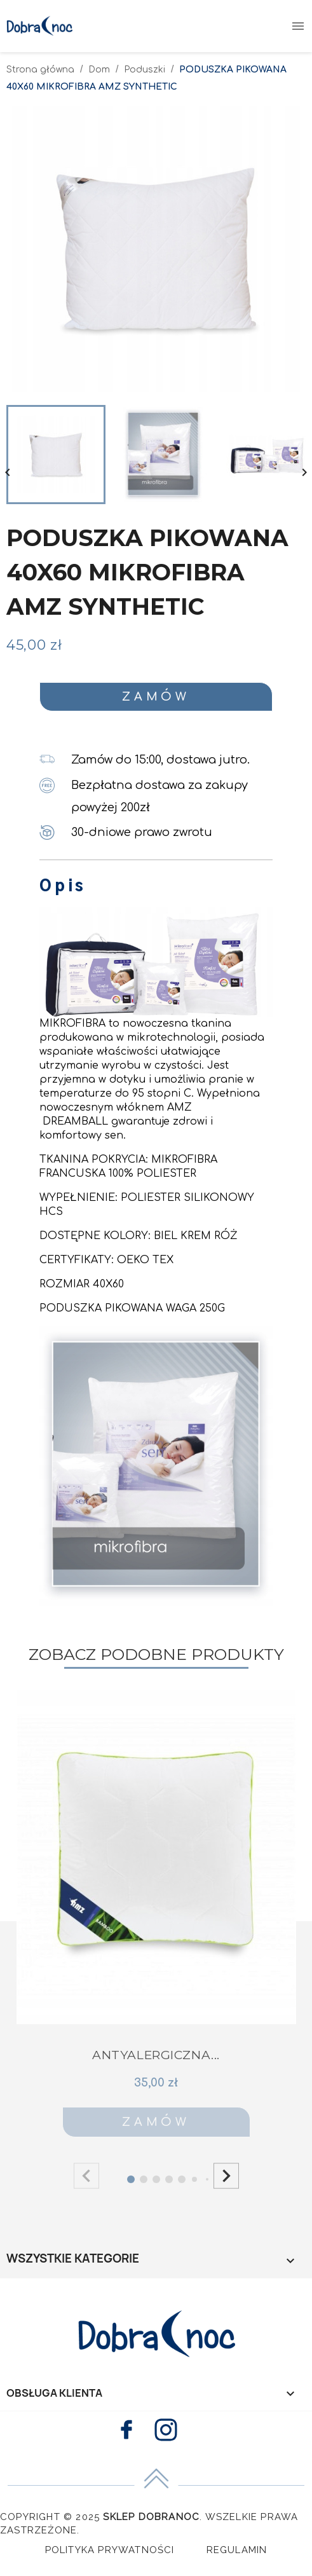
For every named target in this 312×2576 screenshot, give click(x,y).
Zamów (156, 696)
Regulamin (237, 2550)
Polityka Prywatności (110, 2550)
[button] (226, 2175)
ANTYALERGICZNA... (156, 2055)
